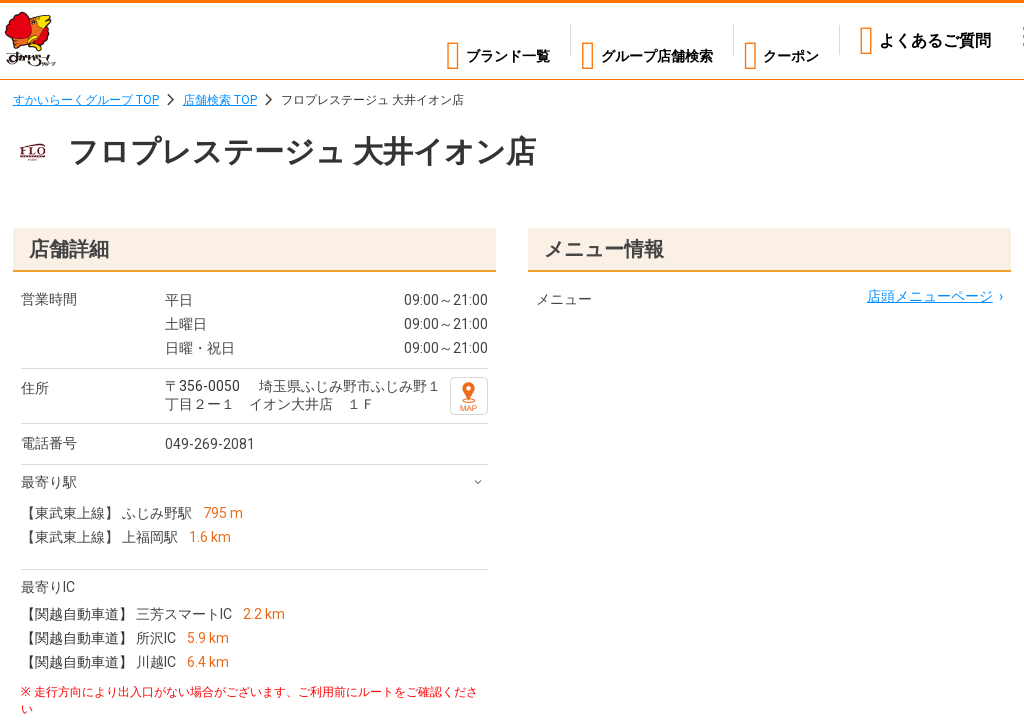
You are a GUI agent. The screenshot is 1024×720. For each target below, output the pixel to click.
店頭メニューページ (930, 296)
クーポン (787, 40)
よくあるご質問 (935, 40)
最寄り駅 (49, 482)
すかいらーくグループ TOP (86, 100)
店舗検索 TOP (220, 100)
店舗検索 (632, 40)
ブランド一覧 (460, 40)
